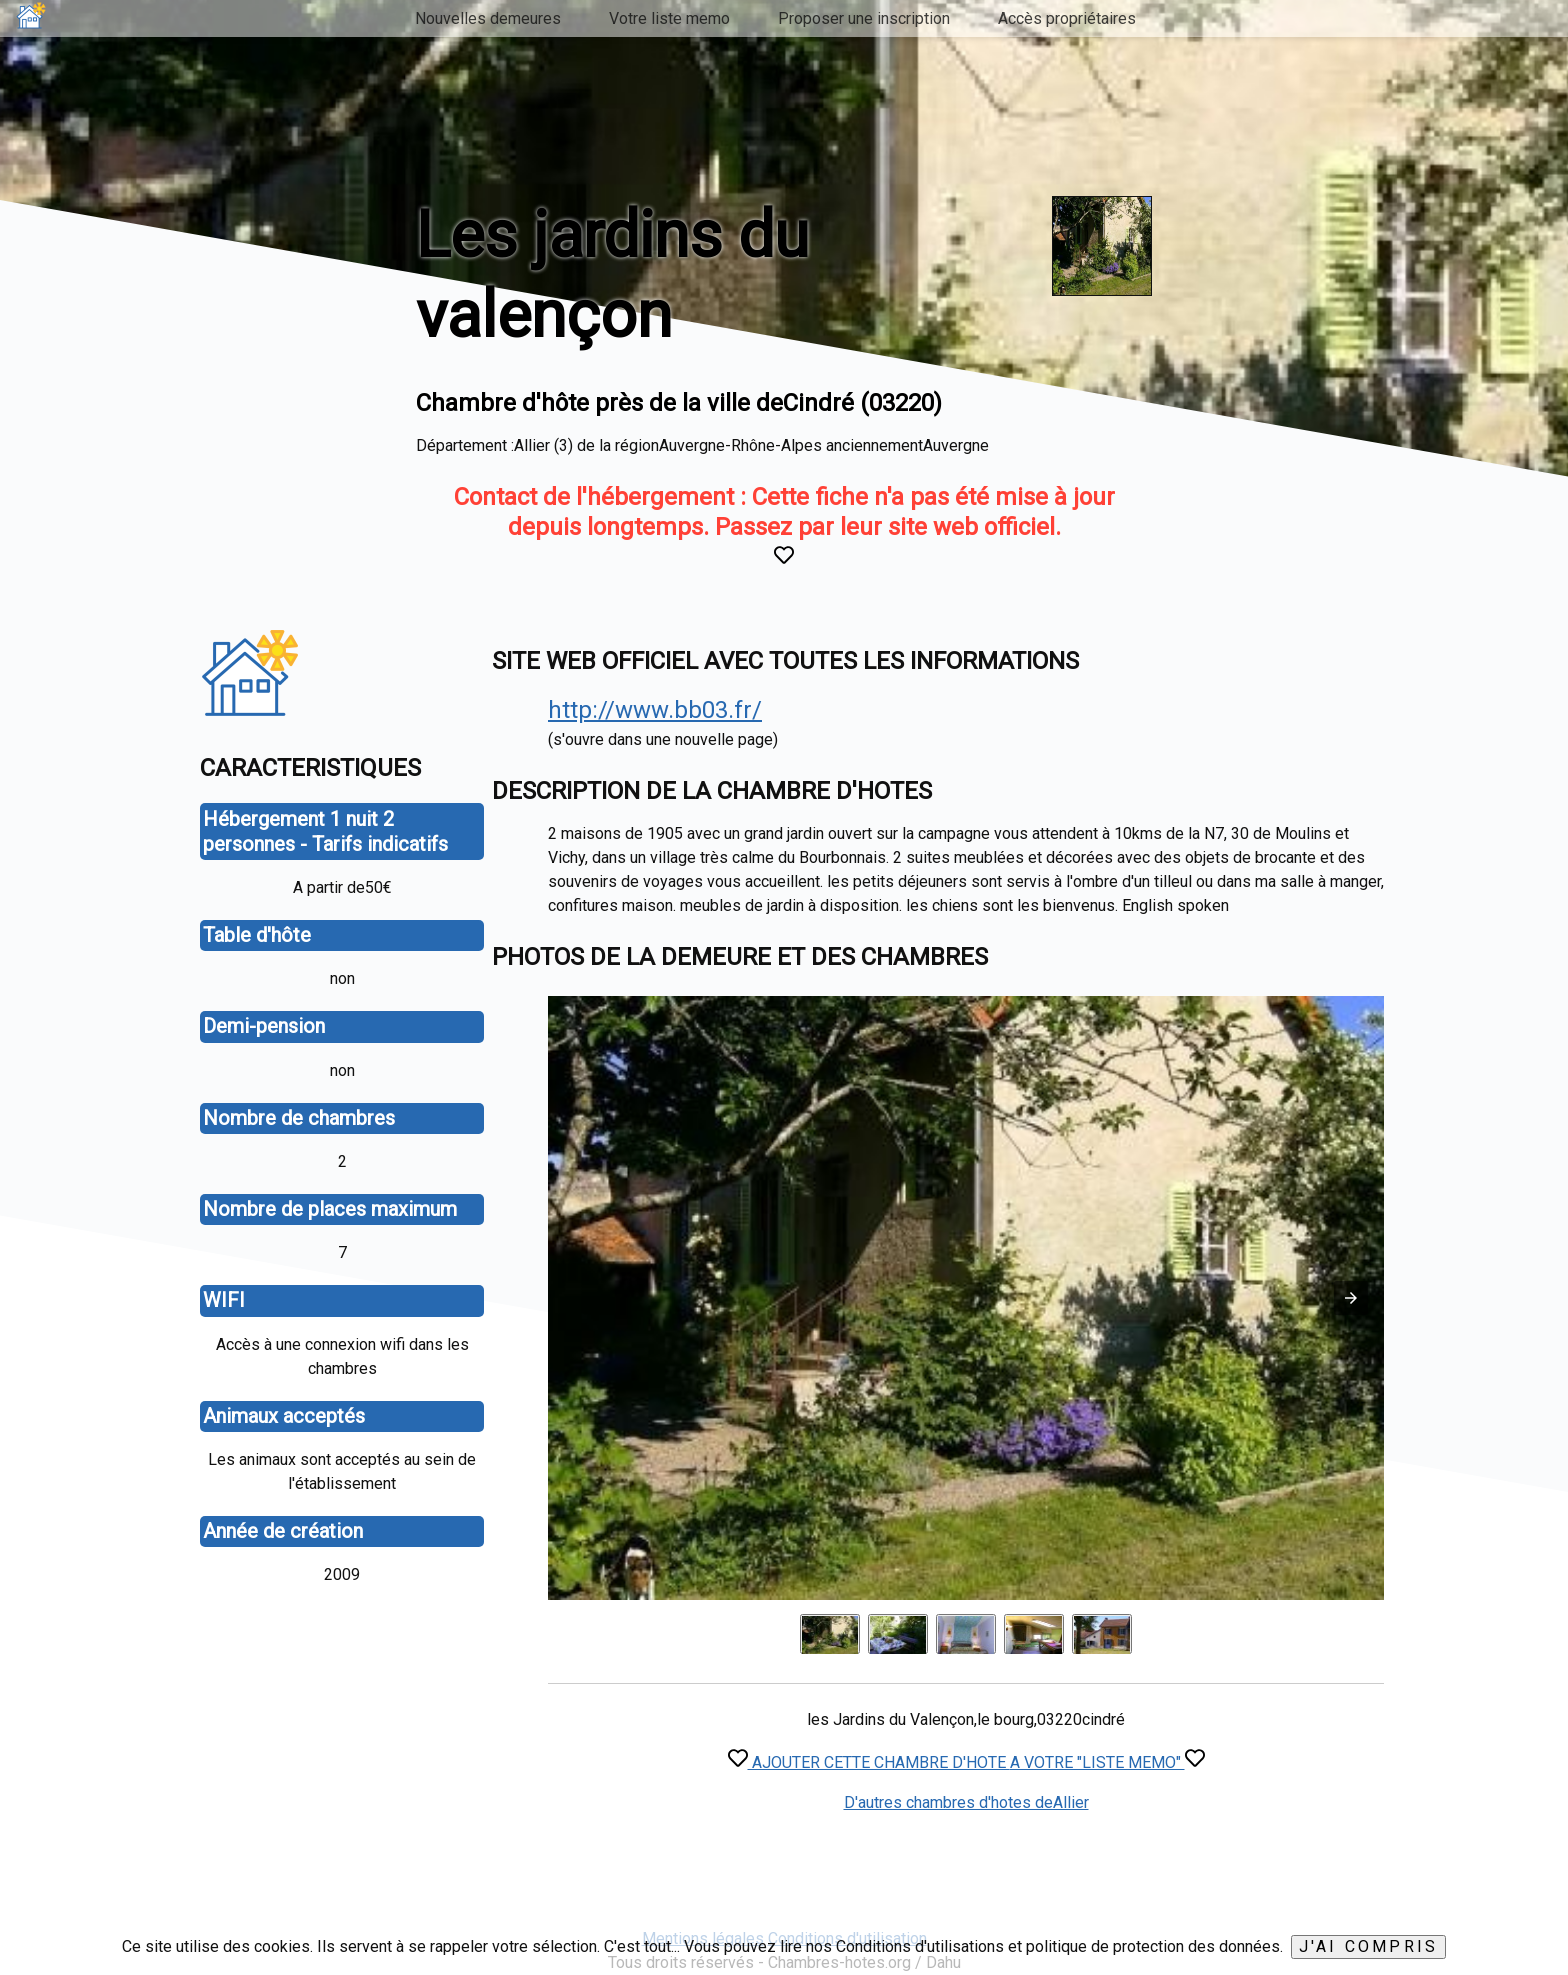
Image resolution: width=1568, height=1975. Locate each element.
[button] (1351, 1298)
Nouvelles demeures (488, 18)
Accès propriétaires (1067, 18)
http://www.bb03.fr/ (655, 710)
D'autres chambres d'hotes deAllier (966, 1802)
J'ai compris (1368, 1946)
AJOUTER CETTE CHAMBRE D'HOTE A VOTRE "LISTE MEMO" (966, 1762)
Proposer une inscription (864, 18)
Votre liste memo (669, 18)
